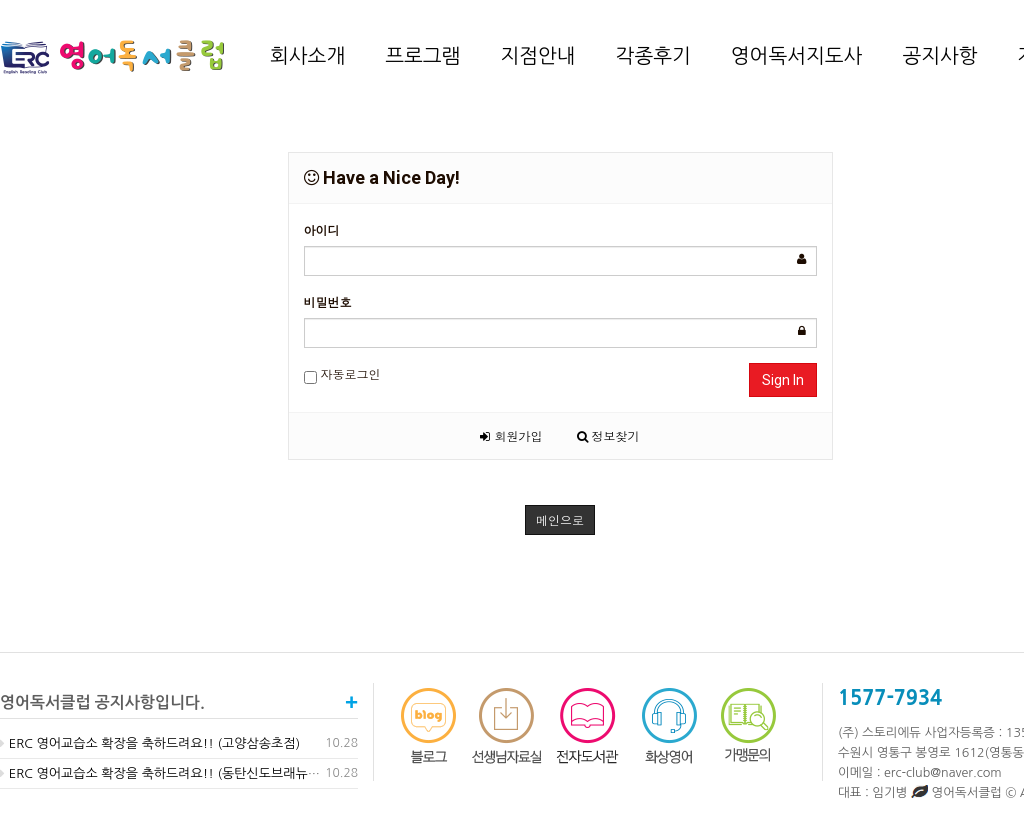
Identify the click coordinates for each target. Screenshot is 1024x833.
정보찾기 (608, 435)
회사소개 (307, 56)
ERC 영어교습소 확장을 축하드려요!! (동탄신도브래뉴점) (162, 773)
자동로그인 (342, 374)
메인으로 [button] (560, 519)
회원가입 (511, 435)
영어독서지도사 (797, 56)
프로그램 (422, 56)
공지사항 (939, 56)
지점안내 (537, 56)
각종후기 (653, 56)
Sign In (783, 380)
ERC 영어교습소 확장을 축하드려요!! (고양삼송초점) (150, 743)
